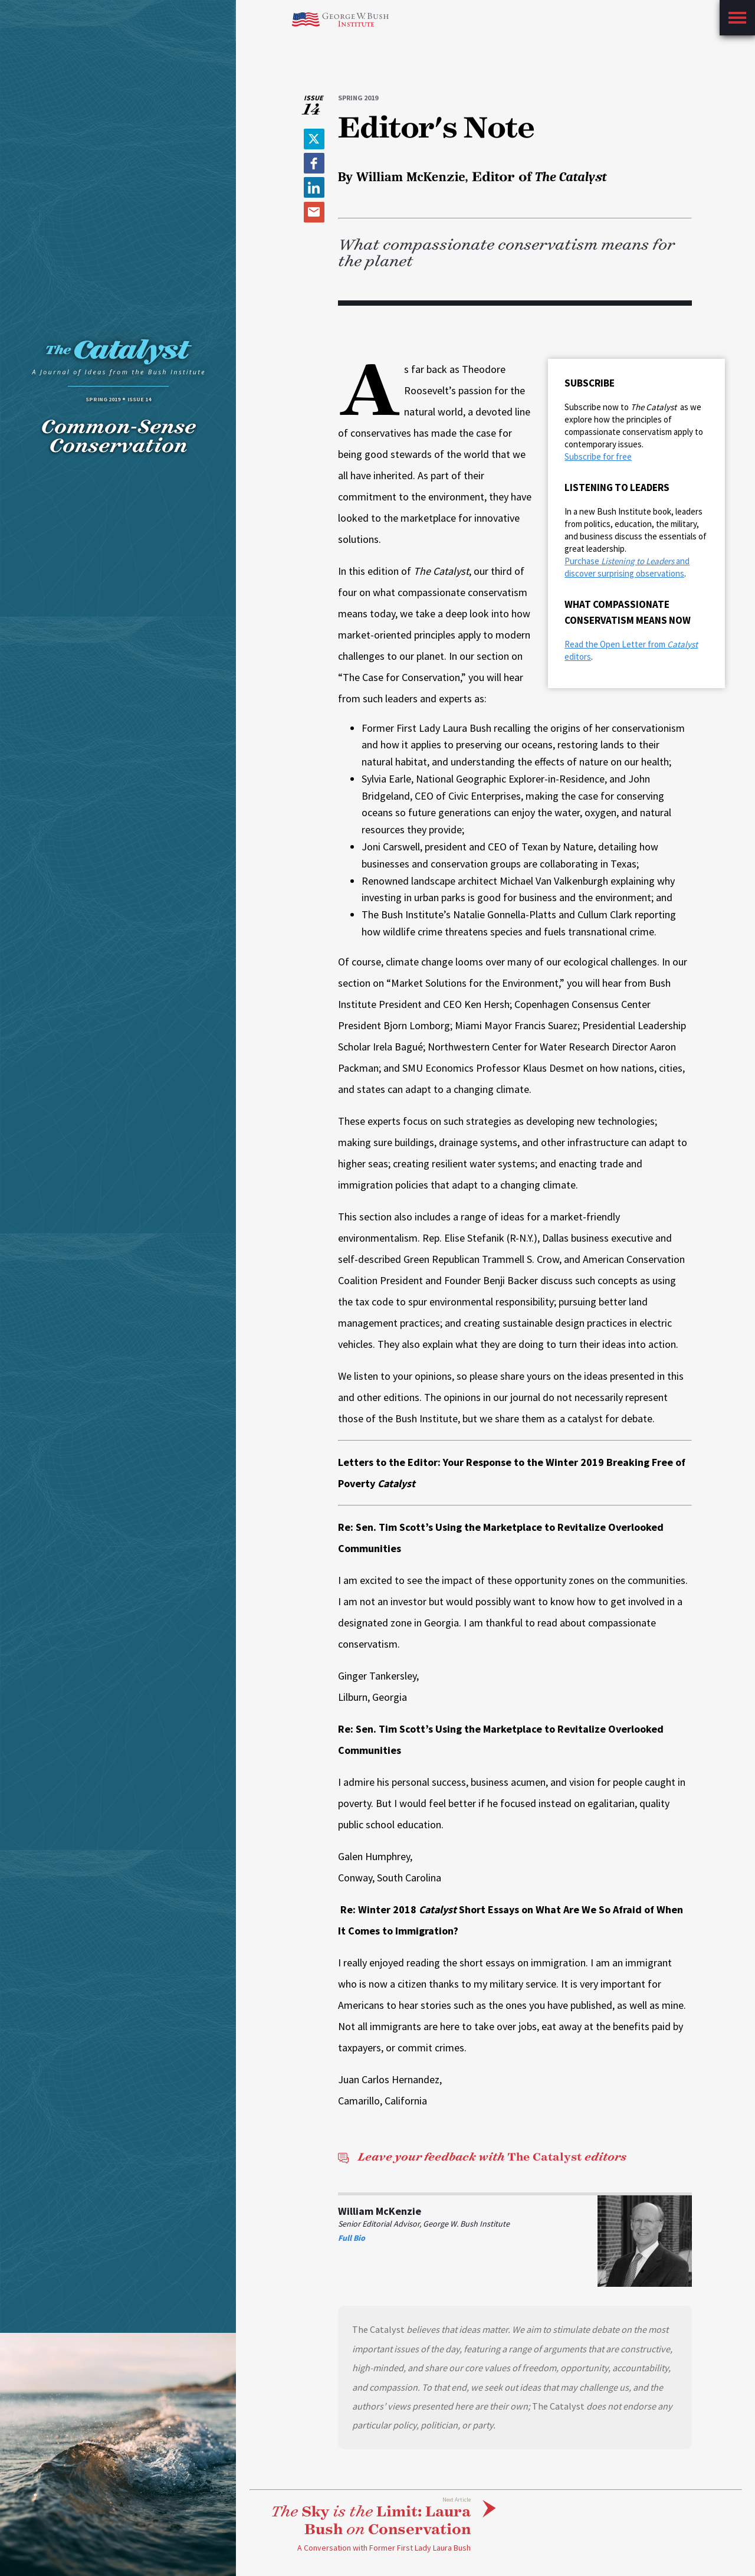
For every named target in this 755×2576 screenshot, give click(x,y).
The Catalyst (482, 2157)
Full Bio (351, 2238)
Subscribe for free (598, 456)
